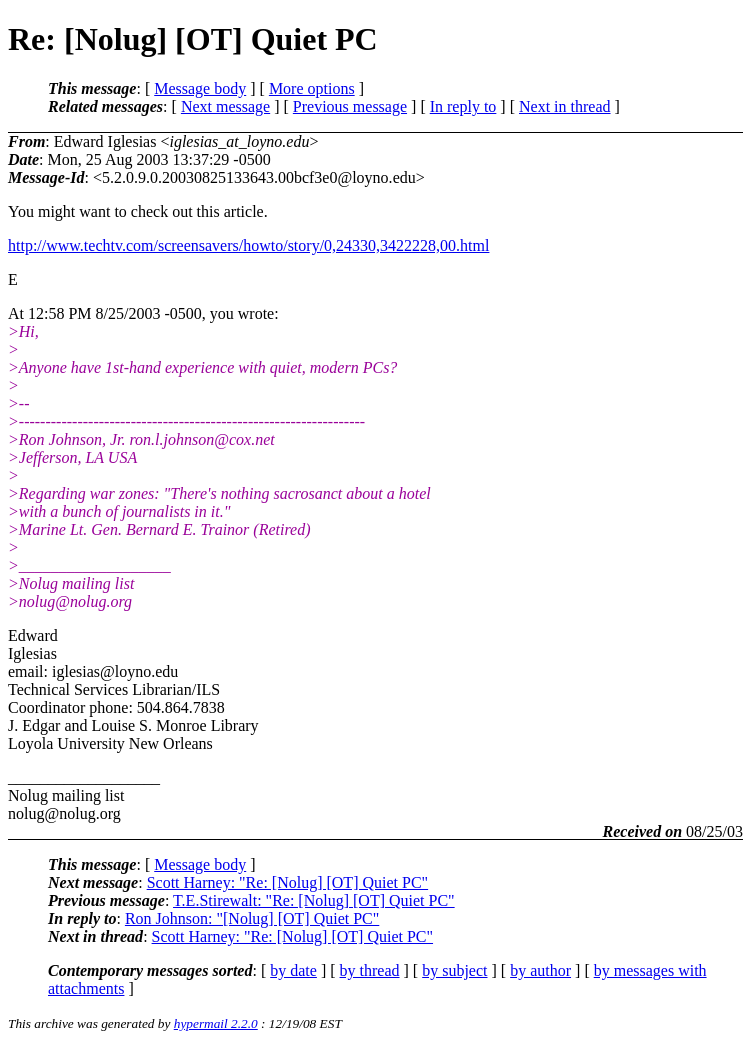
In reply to (463, 106)
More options (312, 88)
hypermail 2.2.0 (216, 1023)
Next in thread (565, 106)
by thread (370, 970)
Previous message (350, 106)
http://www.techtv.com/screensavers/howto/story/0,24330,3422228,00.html (248, 245)
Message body (200, 88)
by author (540, 970)
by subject (454, 970)
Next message (225, 106)
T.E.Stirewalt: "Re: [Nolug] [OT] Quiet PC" (314, 900)
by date (293, 970)
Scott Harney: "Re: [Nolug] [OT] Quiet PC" (287, 882)
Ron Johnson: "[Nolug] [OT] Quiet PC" (252, 918)
